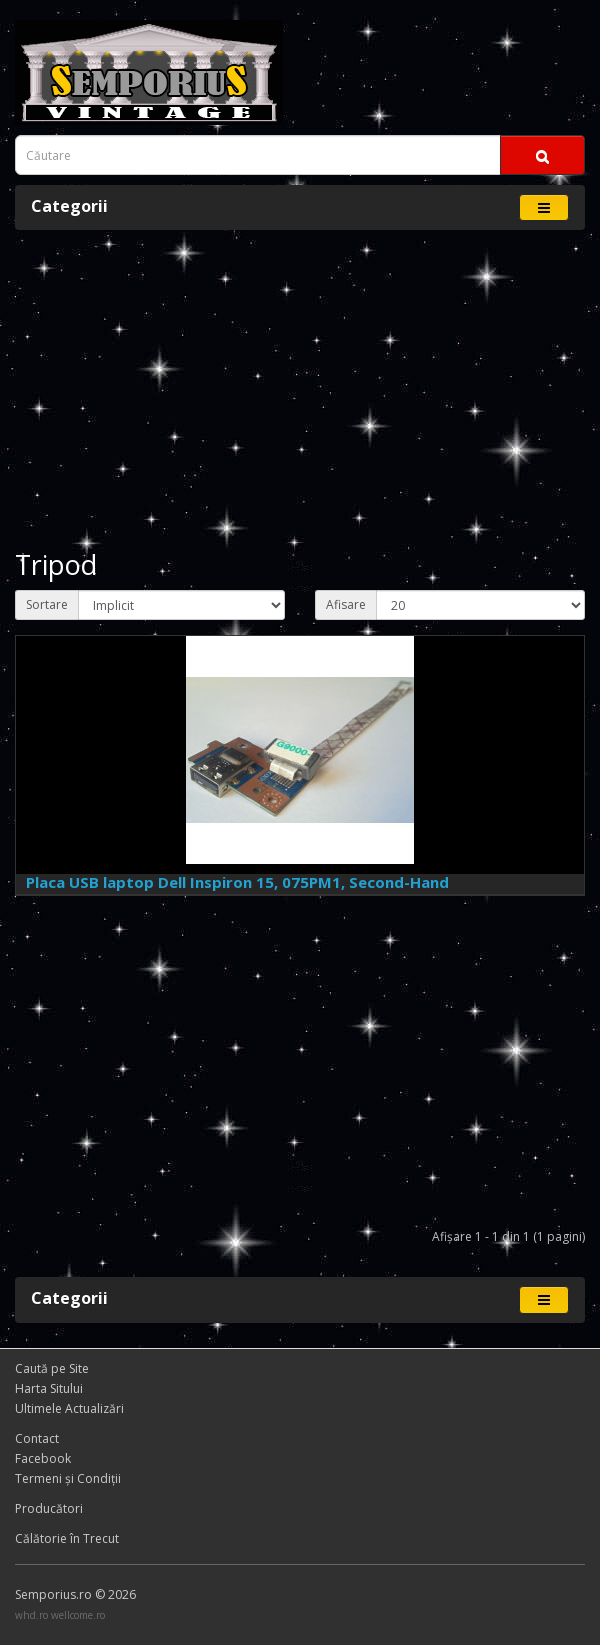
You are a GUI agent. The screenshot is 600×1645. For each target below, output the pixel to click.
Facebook (43, 1458)
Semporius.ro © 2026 (75, 1594)
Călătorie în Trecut (67, 1538)
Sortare (47, 604)
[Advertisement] (300, 390)
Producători (49, 1508)
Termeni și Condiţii (68, 1478)
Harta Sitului (49, 1388)
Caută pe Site (52, 1368)
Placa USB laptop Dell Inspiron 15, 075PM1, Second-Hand (237, 882)
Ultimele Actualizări (69, 1408)
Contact (37, 1438)
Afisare (346, 604)
